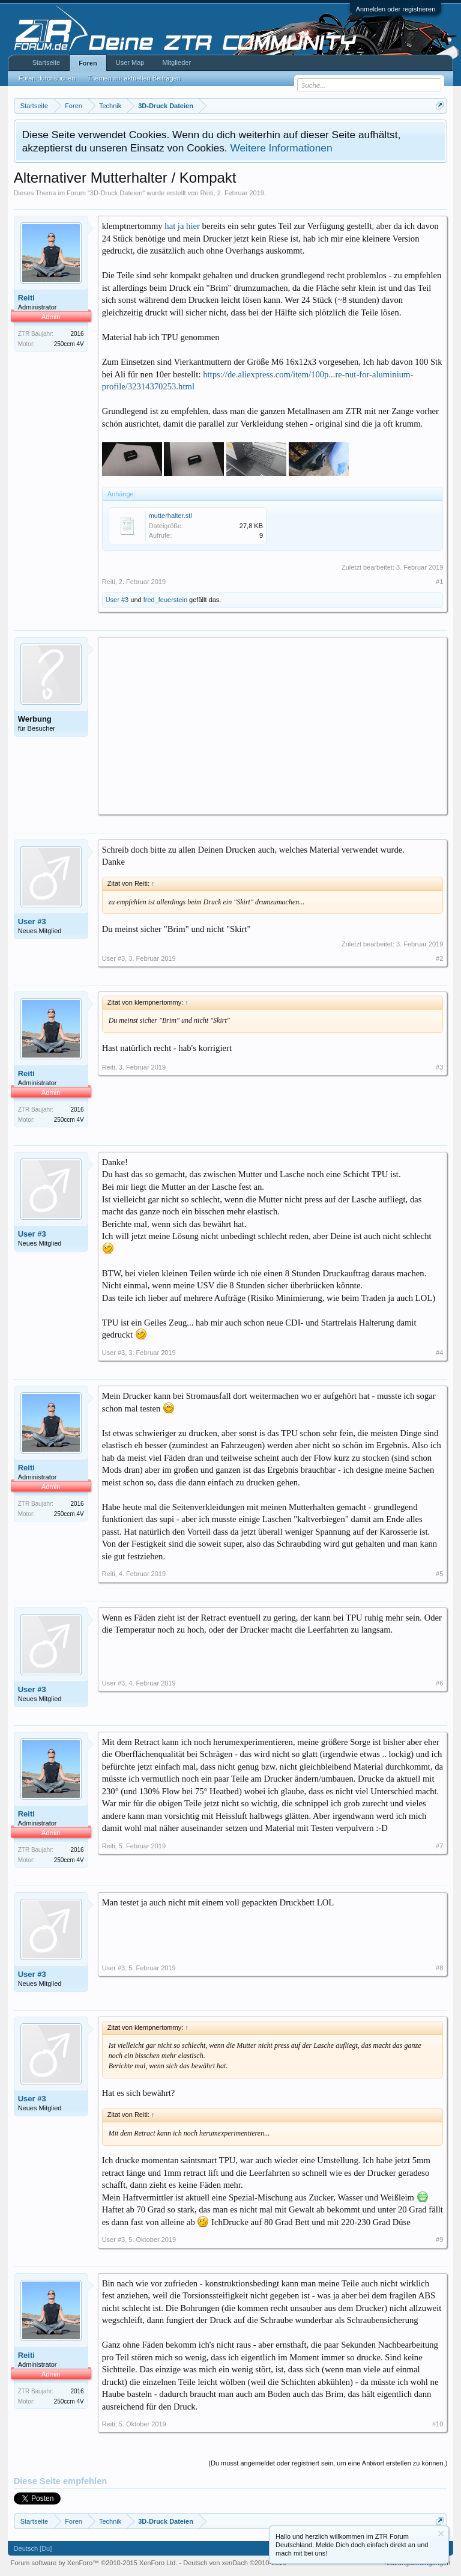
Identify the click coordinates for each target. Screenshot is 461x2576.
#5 (439, 1573)
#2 (439, 958)
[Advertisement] (273, 725)
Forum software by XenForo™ (94, 2562)
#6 (439, 1683)
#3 (439, 1067)
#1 (439, 581)
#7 (439, 1846)
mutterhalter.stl (170, 515)
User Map (130, 62)
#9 (439, 2239)
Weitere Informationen (281, 148)
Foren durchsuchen (47, 78)
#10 (437, 2424)
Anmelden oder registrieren (396, 9)
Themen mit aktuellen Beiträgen (133, 78)
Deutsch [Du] (33, 2548)
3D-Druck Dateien (116, 192)
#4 (439, 1352)
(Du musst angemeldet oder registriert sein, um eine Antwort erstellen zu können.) (327, 2463)
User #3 (117, 599)
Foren (88, 63)
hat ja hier (182, 226)
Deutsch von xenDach (234, 2562)
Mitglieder (176, 62)
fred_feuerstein (165, 599)
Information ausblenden (440, 2533)
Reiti (207, 192)
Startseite (46, 62)
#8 (439, 1968)
